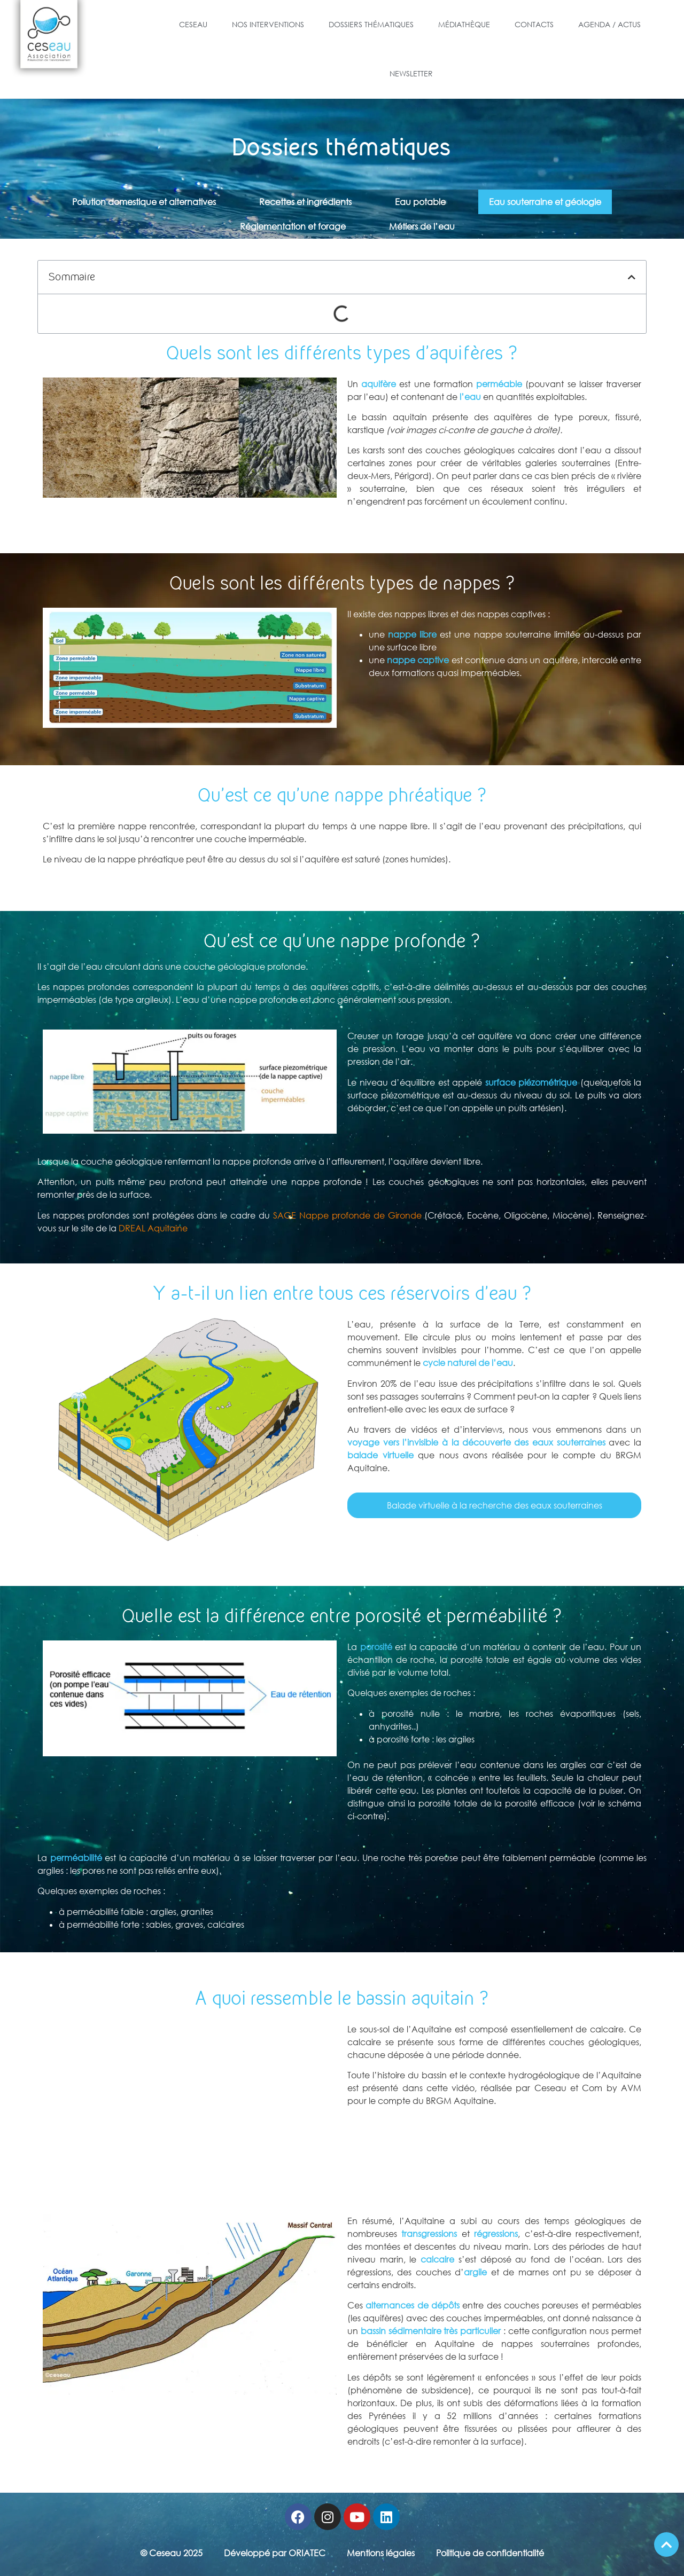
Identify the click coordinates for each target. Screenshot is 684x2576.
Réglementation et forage (293, 226)
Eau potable (420, 202)
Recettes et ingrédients (305, 202)
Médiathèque (464, 24)
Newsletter (411, 73)
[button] (631, 277)
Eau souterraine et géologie (545, 202)
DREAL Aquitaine (153, 1228)
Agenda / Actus (609, 24)
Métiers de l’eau (422, 226)
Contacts (534, 24)
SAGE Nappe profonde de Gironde (347, 1215)
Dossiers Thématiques (371, 24)
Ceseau (193, 24)
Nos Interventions (268, 24)
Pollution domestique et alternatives (144, 202)
